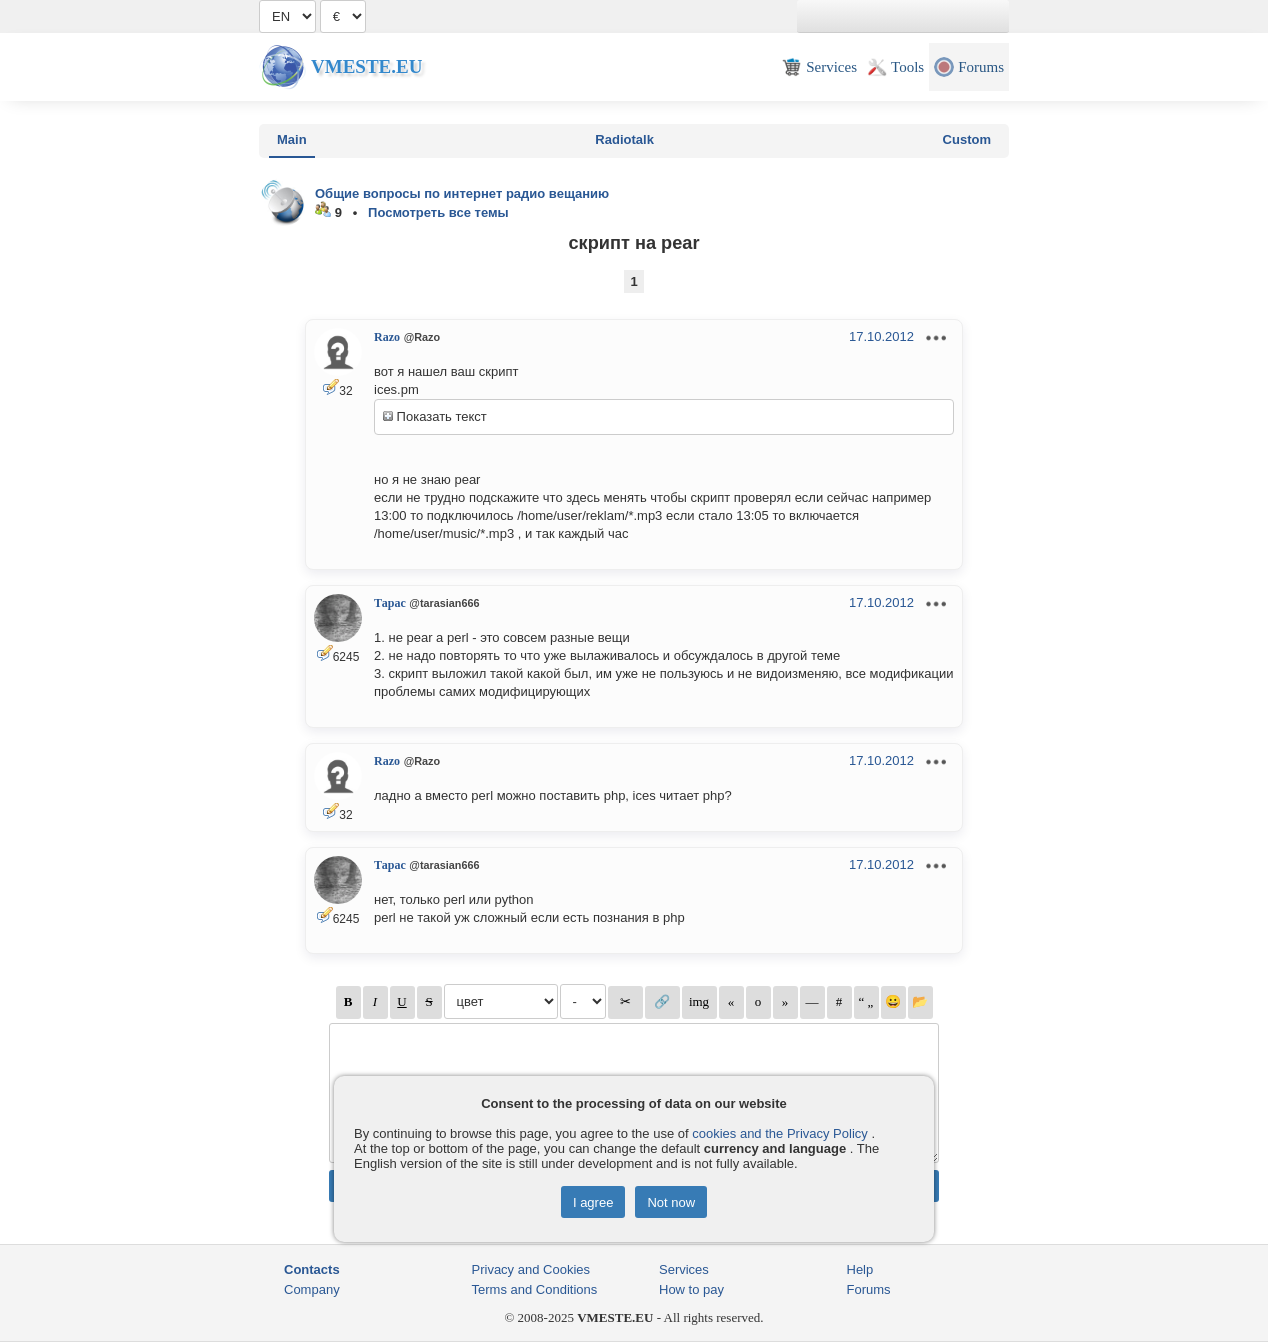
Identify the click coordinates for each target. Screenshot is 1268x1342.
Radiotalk (624, 139)
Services (684, 1269)
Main (292, 139)
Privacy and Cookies (531, 1269)
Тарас (390, 603)
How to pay (691, 1289)
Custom (967, 139)
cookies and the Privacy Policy (780, 1133)
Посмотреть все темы (438, 212)
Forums (869, 1289)
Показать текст (435, 416)
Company (312, 1289)
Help (860, 1269)
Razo (387, 337)
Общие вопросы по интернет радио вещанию (462, 193)
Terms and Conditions (535, 1289)
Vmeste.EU (366, 66)
